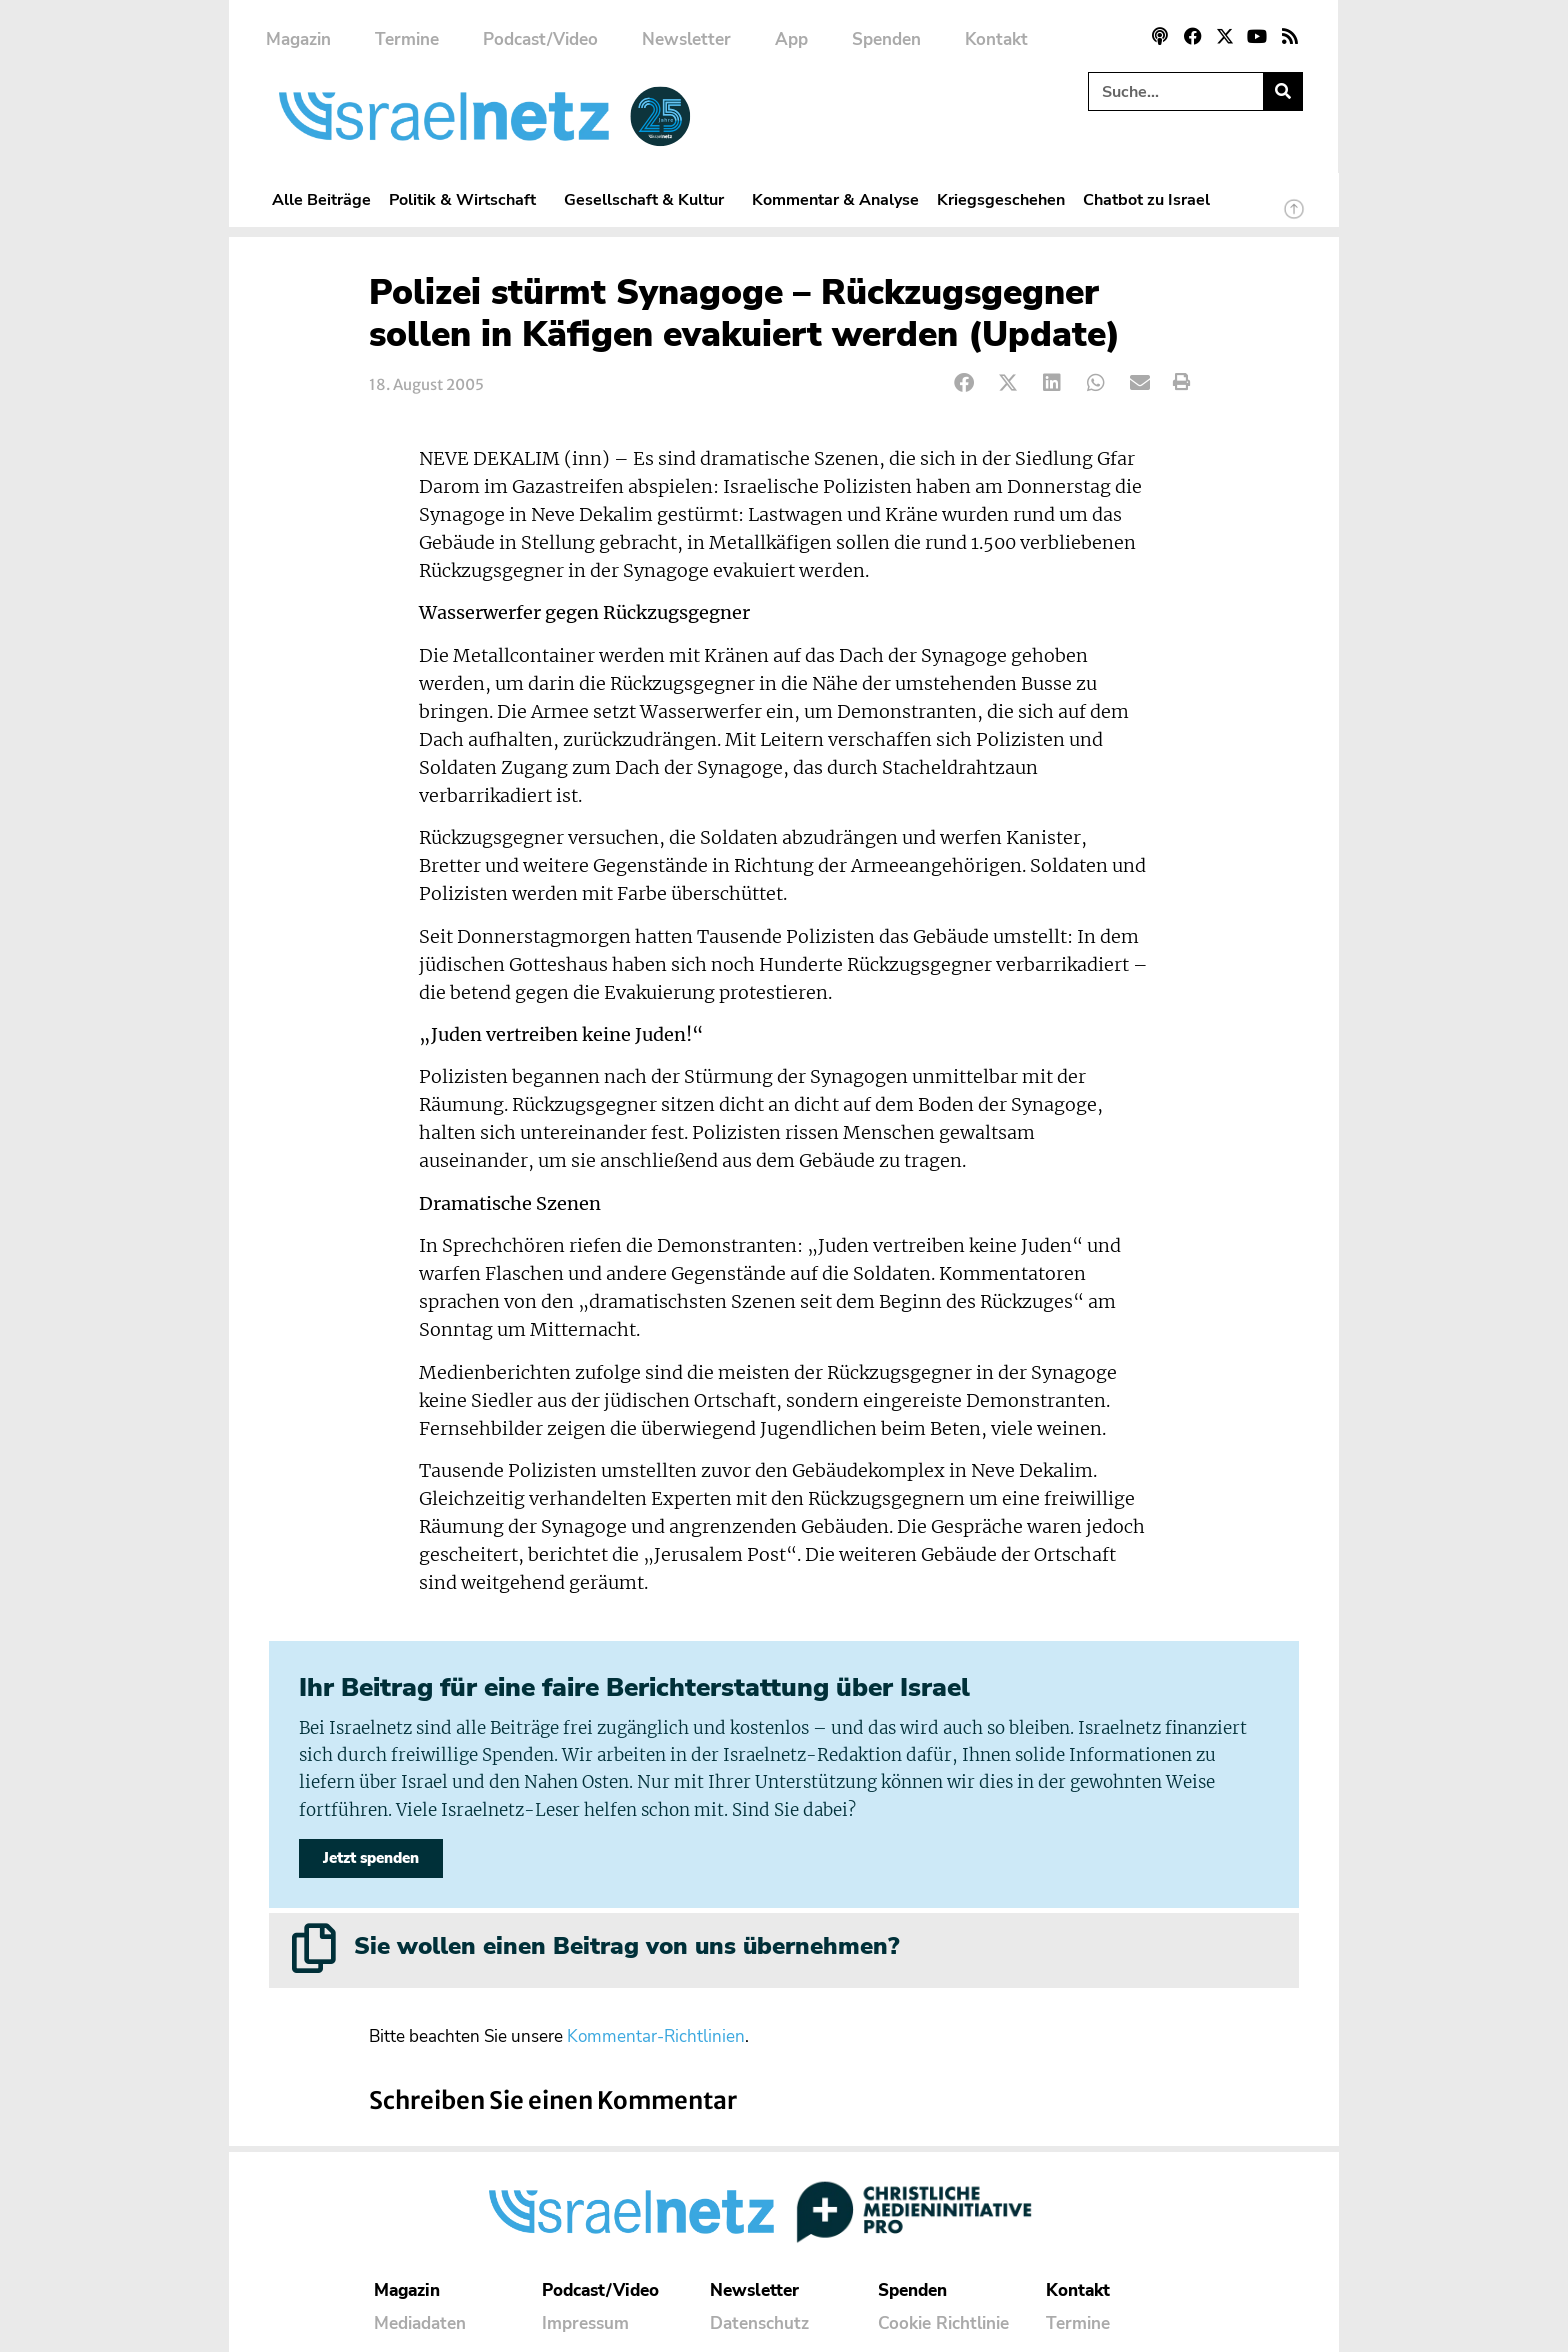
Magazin (298, 39)
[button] (964, 382)
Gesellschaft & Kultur (649, 199)
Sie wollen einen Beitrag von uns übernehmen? (626, 1946)
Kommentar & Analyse (835, 199)
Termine (407, 39)
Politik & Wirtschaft (467, 199)
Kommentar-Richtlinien (656, 2036)
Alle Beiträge (321, 199)
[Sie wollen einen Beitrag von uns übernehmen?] (314, 1948)
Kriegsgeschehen (1001, 199)
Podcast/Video (540, 39)
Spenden (886, 39)
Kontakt (996, 39)
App (791, 39)
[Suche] (1282, 91)
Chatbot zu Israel (1146, 199)
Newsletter (686, 39)
